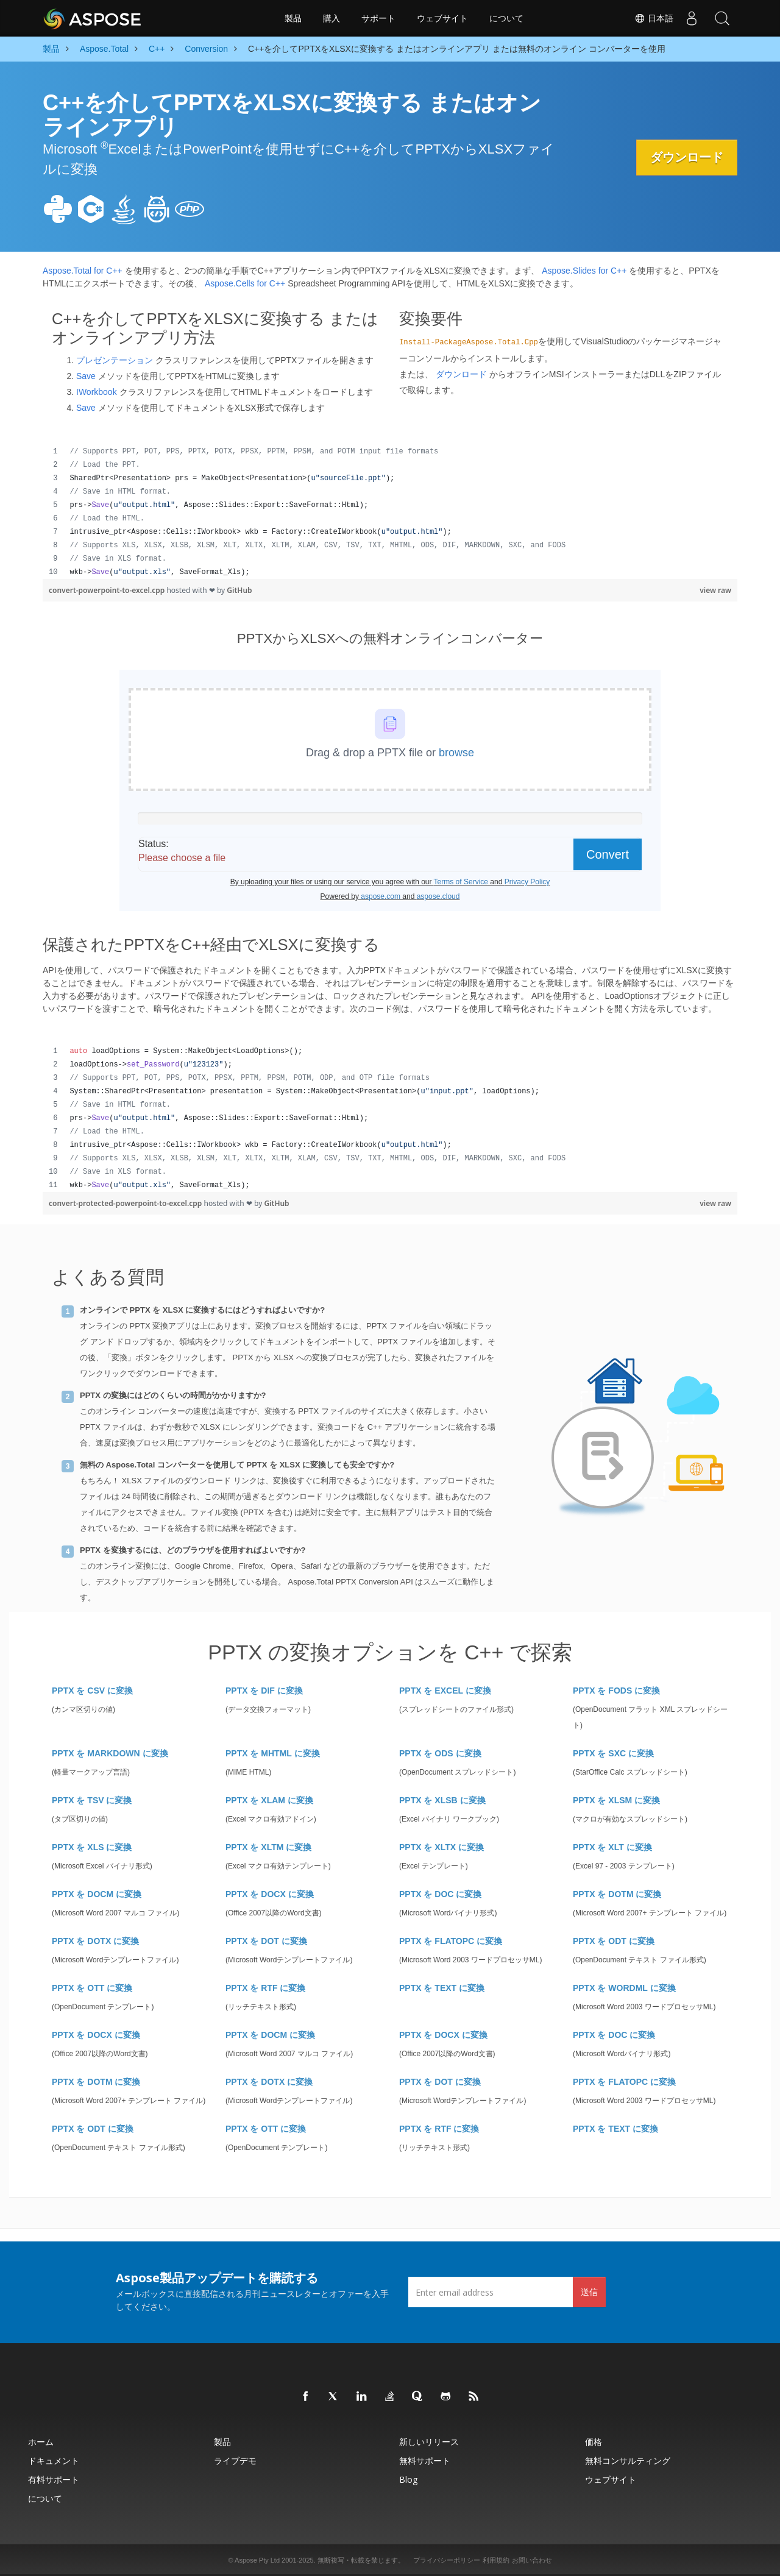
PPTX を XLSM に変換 (616, 1800)
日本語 (653, 18)
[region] (390, 512)
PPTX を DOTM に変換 (617, 1894)
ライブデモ (235, 2460)
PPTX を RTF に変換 (265, 1988)
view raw (715, 590)
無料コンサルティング (627, 2460)
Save (86, 376)
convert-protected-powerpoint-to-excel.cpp (126, 1203)
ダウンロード (685, 157)
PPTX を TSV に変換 (92, 1800)
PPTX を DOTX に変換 (95, 1941)
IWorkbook (96, 392)
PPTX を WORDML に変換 (624, 1988)
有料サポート (53, 2479)
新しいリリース (429, 2441)
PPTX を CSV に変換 (92, 1690)
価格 (593, 2441)
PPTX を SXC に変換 (613, 1753)
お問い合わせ (532, 2560)
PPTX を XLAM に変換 (269, 1800)
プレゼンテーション (114, 360)
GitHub (239, 590)
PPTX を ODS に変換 (440, 1753)
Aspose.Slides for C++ (584, 270)
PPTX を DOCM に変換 (96, 1894)
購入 (331, 18)
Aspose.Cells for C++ (245, 283)
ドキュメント (53, 2460)
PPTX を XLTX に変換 (441, 1847)
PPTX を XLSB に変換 (442, 1800)
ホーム (41, 2441)
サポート (378, 18)
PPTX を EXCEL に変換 (445, 1690)
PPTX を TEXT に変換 (441, 1988)
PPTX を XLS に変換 (92, 1847)
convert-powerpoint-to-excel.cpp (107, 590)
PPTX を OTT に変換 (92, 1988)
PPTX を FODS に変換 (616, 1690)
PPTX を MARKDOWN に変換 (110, 1753)
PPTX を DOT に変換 (266, 1941)
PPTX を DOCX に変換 (269, 1894)
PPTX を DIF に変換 (264, 1690)
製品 (293, 18)
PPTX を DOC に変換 (440, 1894)
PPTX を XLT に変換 (612, 1847)
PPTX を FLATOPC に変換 (450, 1941)
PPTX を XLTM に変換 (268, 1847)
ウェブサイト (442, 18)
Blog (408, 2479)
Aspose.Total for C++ (82, 270)
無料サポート (424, 2460)
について (506, 18)
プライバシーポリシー (446, 2560)
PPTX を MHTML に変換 (272, 1753)
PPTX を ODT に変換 (613, 1941)
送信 (589, 2291)
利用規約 (496, 2560)
